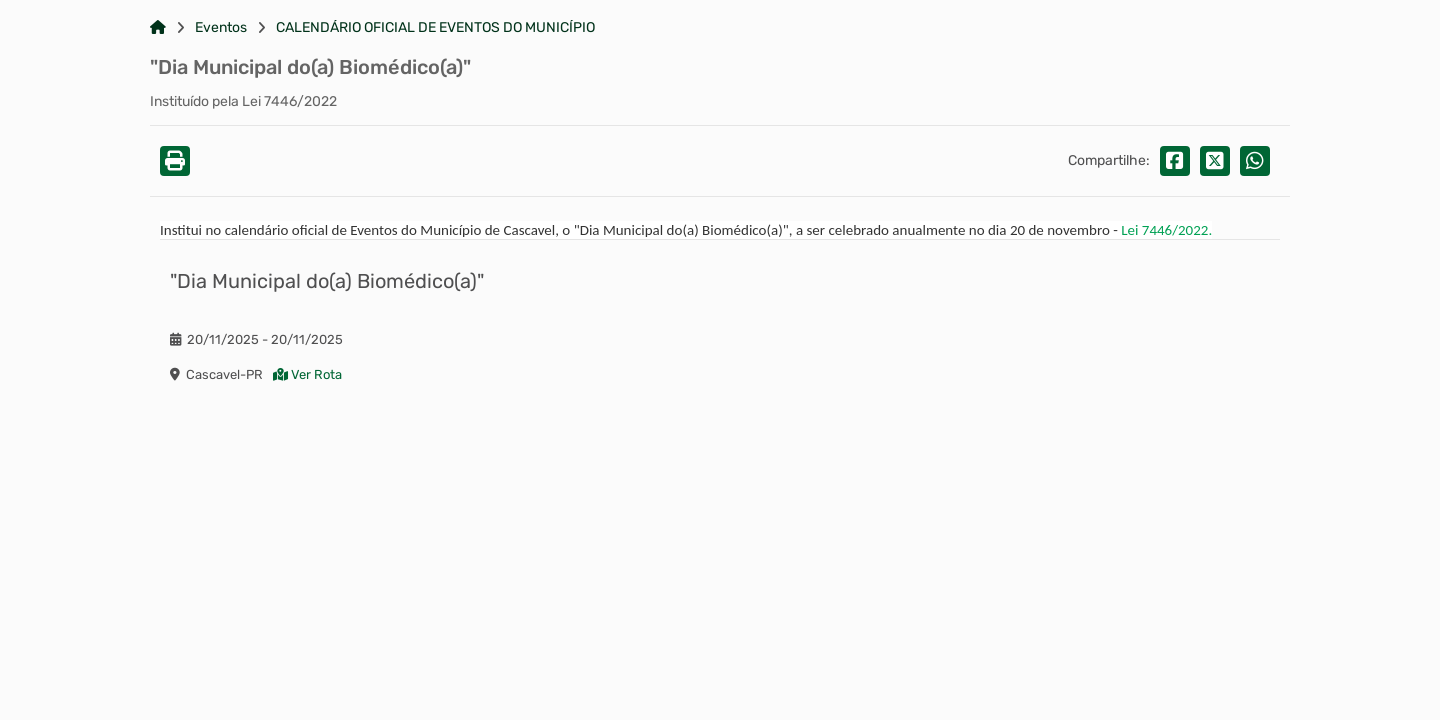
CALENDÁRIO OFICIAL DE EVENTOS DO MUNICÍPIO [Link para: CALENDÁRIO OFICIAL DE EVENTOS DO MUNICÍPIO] (435, 28)
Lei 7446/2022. (1166, 230)
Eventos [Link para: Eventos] (221, 28)
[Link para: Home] (158, 28)
